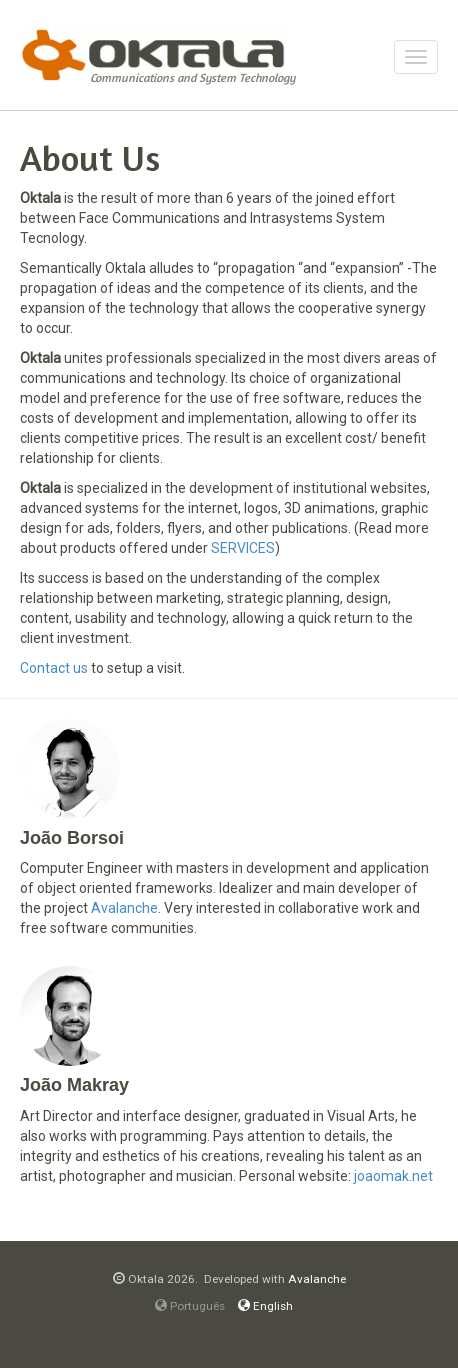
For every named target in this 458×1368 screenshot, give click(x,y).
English (265, 1306)
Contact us (54, 668)
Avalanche (124, 908)
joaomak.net (393, 1176)
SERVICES (243, 548)
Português (190, 1306)
